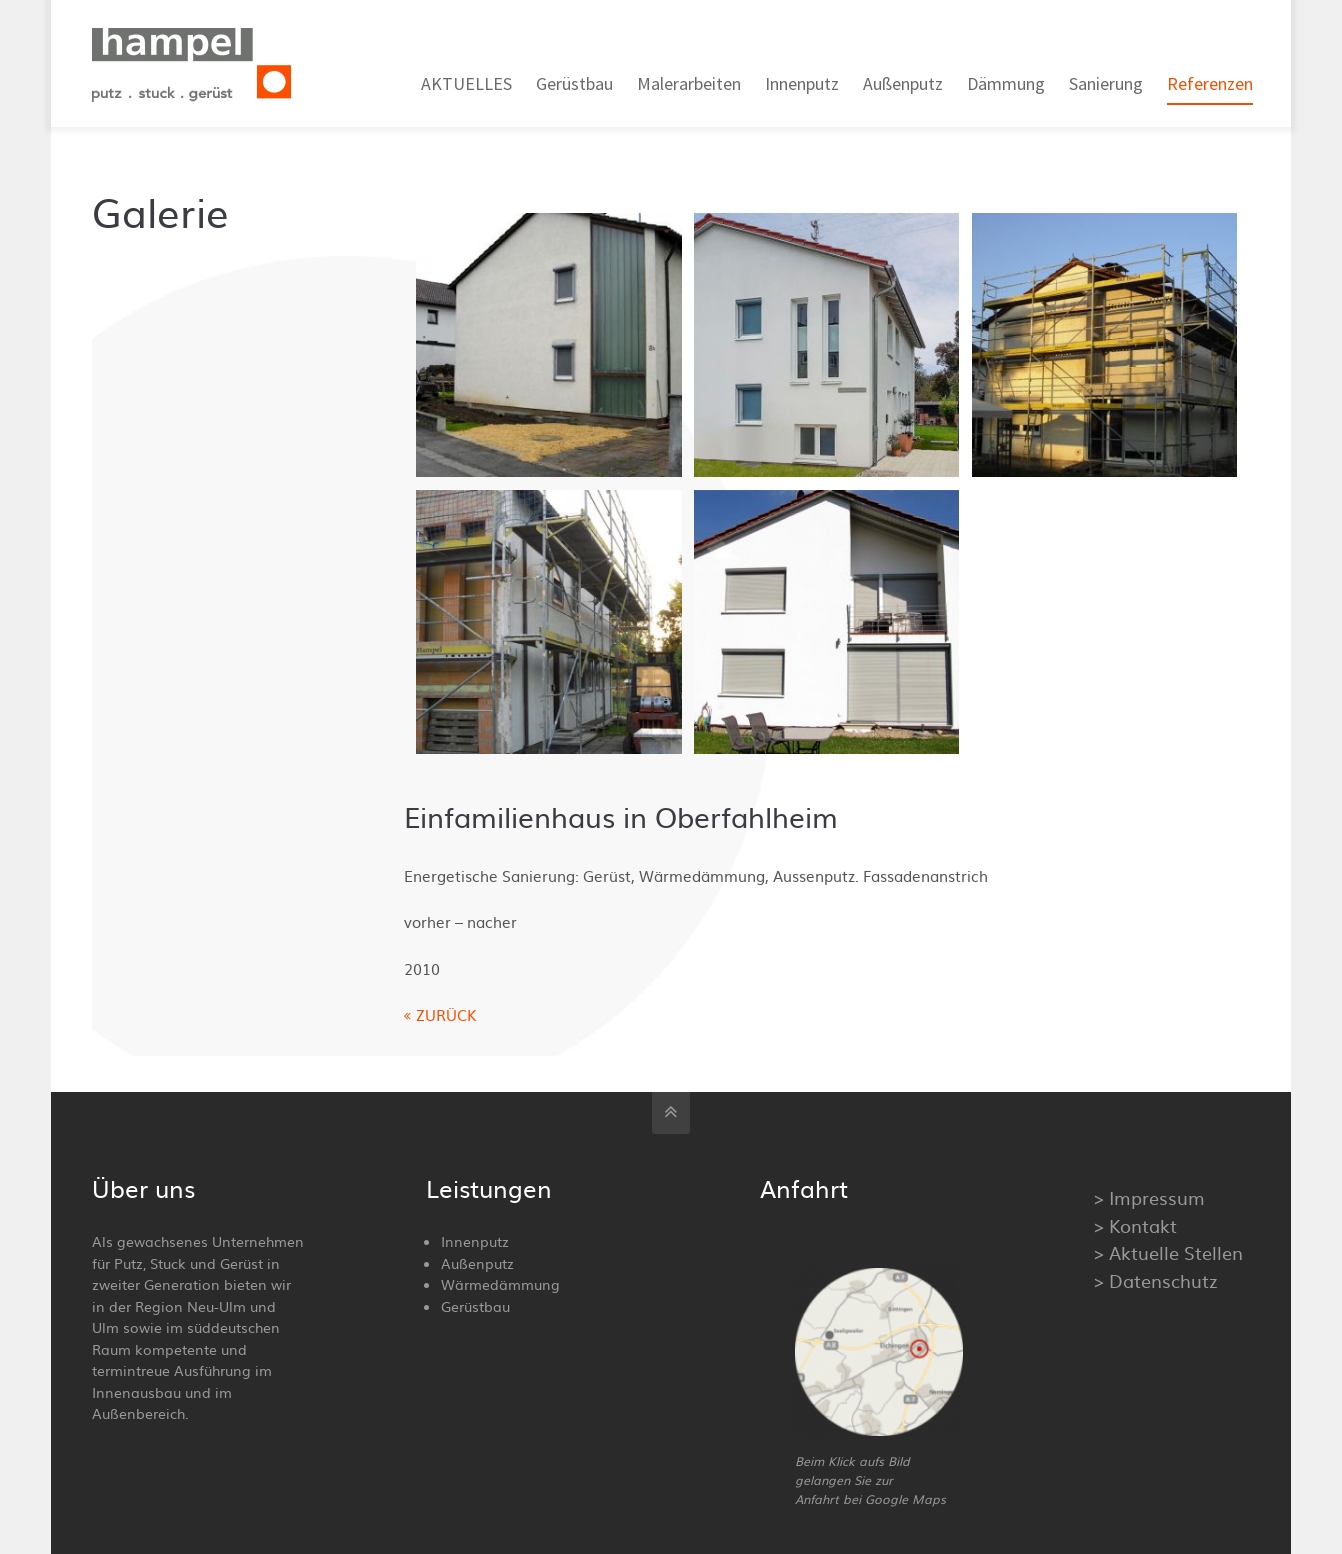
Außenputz (903, 83)
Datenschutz (1163, 1280)
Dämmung (1006, 83)
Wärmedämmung (500, 1284)
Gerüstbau (574, 83)
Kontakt (1143, 1225)
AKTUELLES (466, 83)
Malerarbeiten (689, 83)
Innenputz (802, 83)
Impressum (1157, 1197)
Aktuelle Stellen (1176, 1252)
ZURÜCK (446, 1014)
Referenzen (1210, 83)
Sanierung (1106, 83)
